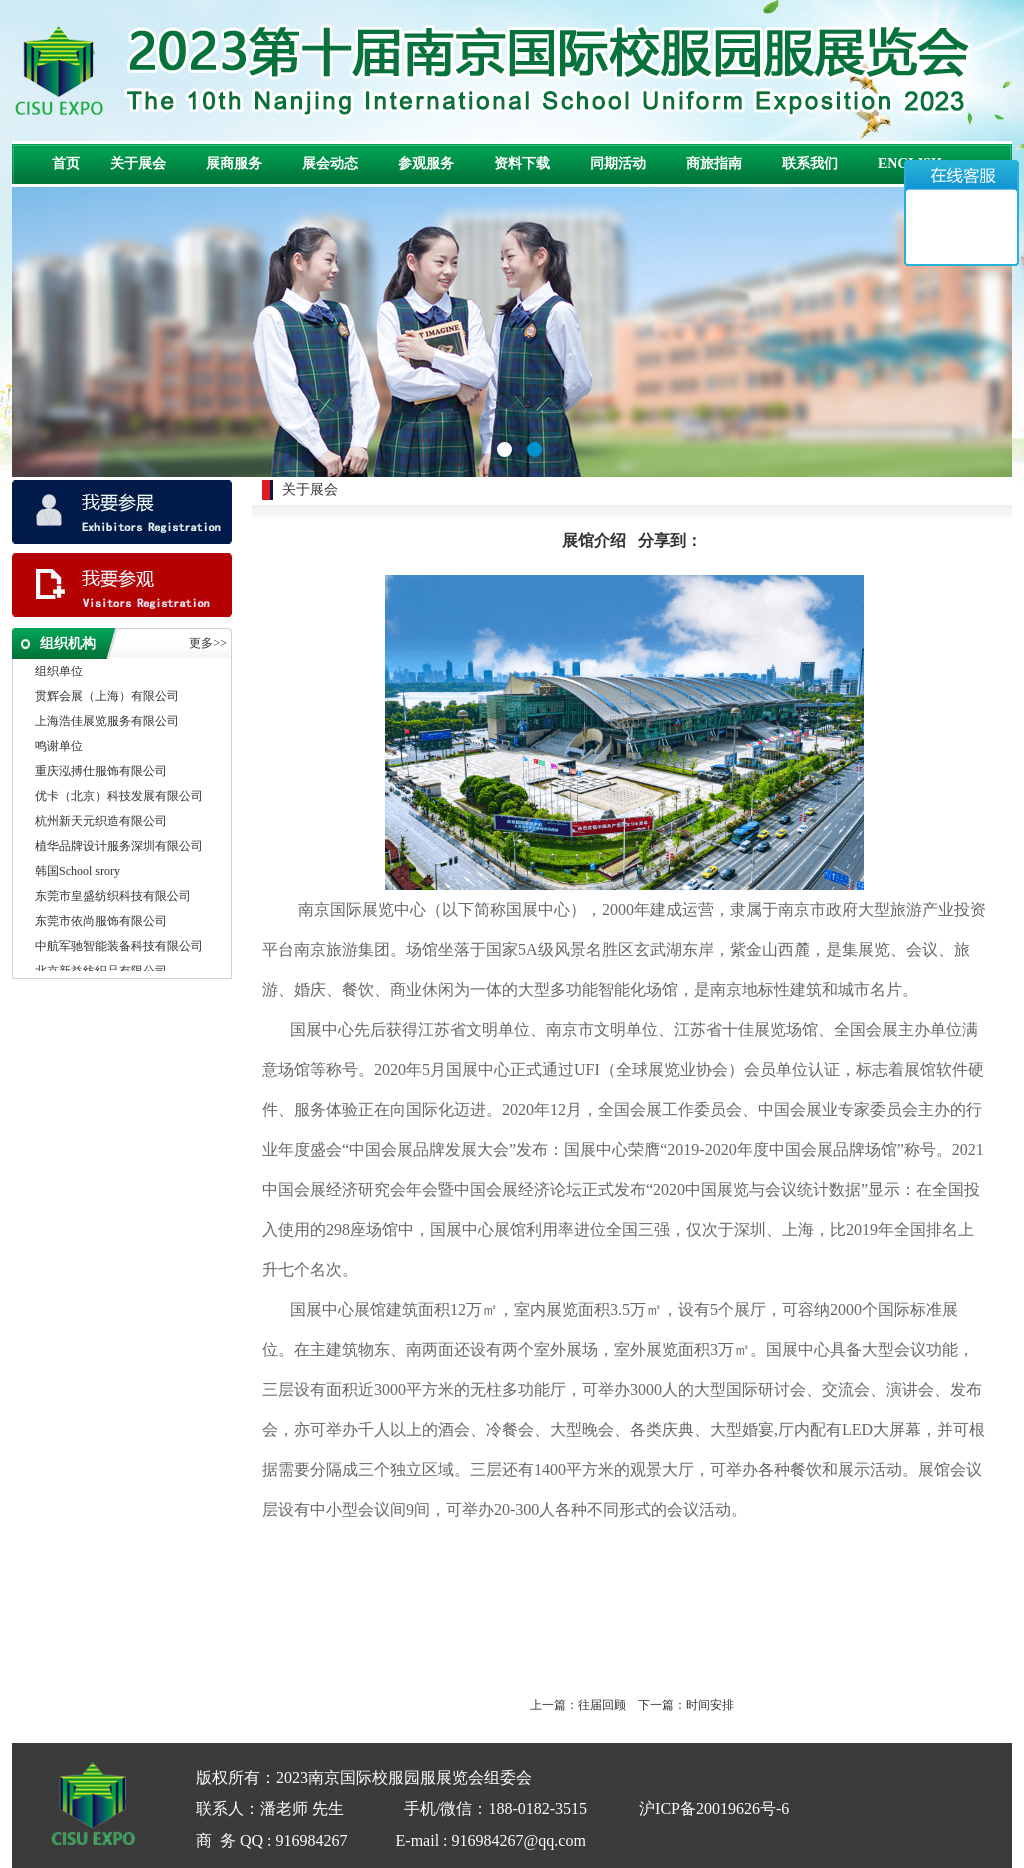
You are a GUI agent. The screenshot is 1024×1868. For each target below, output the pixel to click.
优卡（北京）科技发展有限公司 (119, 798)
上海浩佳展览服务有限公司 (107, 723)
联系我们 (810, 163)
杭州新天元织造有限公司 (101, 823)
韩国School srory (77, 873)
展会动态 (330, 163)
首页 (66, 163)
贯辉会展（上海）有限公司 (107, 698)
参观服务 (426, 163)
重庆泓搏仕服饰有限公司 (101, 773)
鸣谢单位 (59, 748)
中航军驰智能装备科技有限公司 (119, 948)
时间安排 (710, 1705)
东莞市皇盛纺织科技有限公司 (113, 898)
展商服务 (234, 163)
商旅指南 (714, 163)
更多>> (208, 643)
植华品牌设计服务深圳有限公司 (119, 848)
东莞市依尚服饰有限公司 (101, 923)
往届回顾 (602, 1705)
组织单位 (59, 673)
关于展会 (138, 163)
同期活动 (618, 163)
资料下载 (522, 163)
